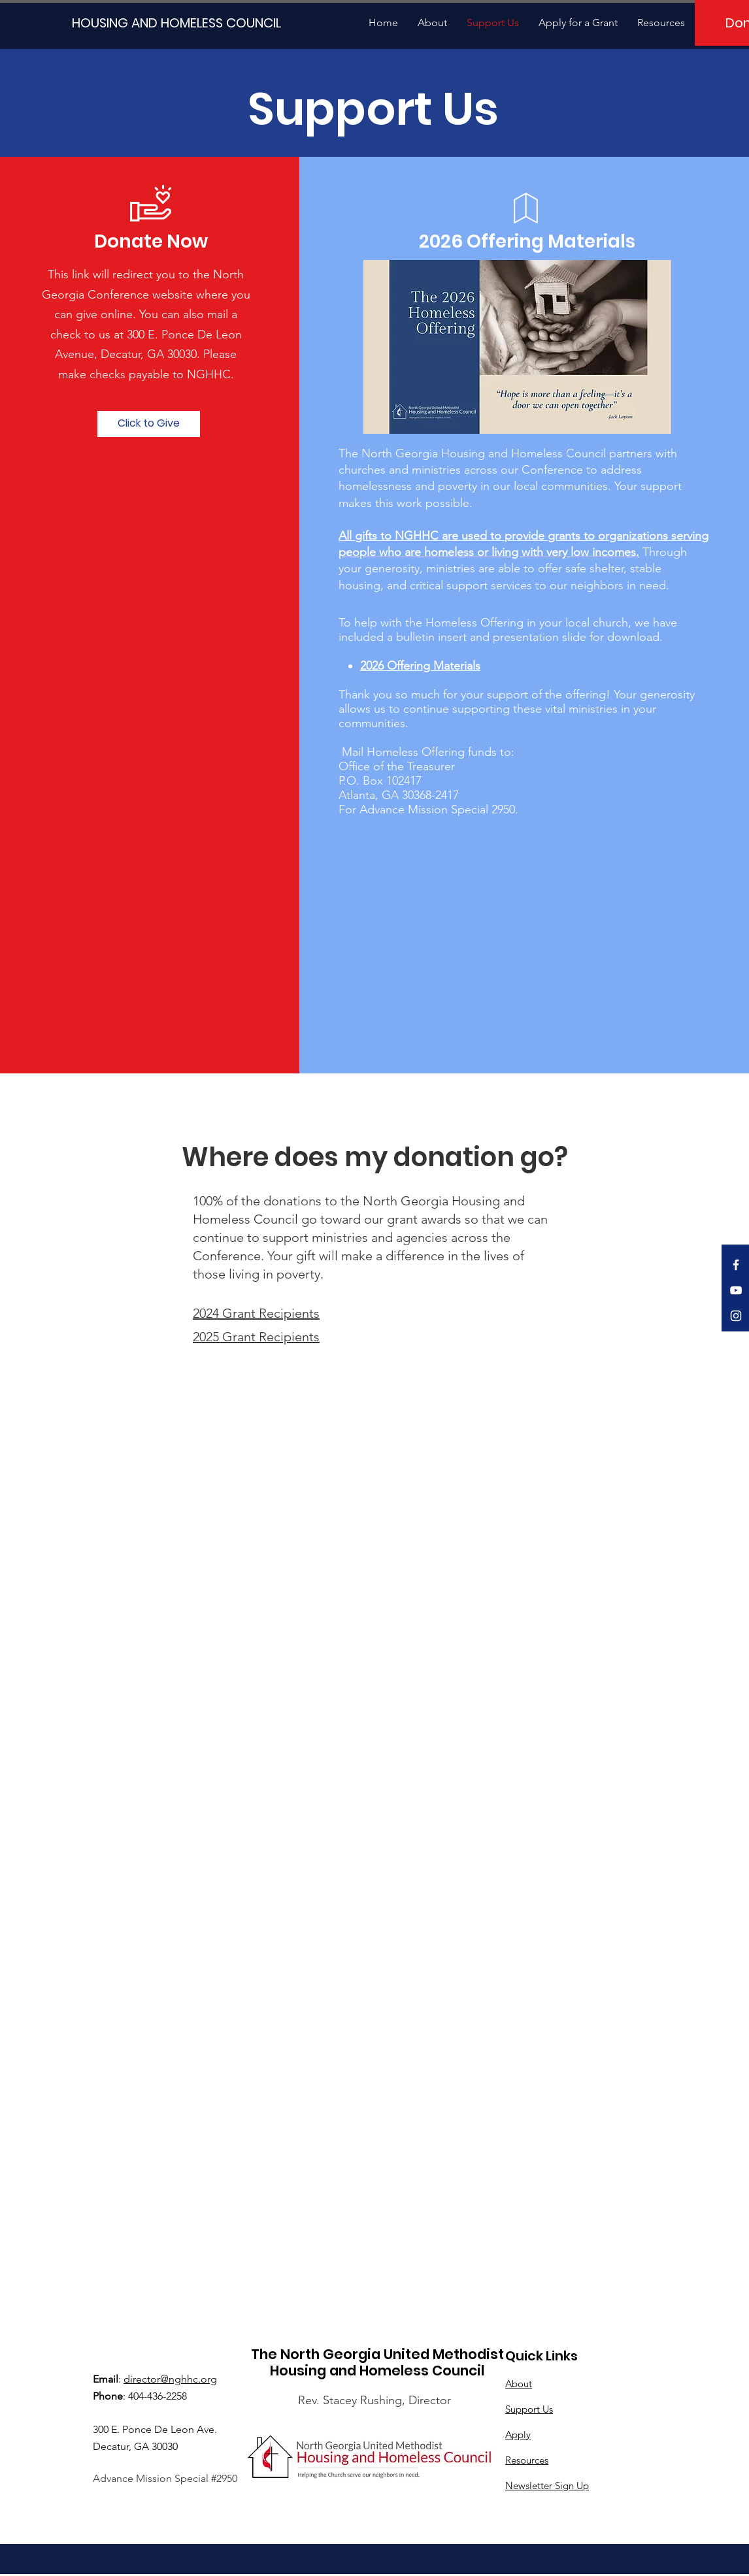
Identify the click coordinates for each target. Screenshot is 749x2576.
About (518, 2383)
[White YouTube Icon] (736, 1290)
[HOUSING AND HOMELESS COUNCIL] (173, 22)
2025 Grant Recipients (256, 1337)
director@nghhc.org (170, 2379)
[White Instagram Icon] (736, 1316)
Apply (518, 2434)
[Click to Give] (148, 424)
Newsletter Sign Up (547, 2485)
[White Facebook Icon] (736, 1265)
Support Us (529, 2409)
